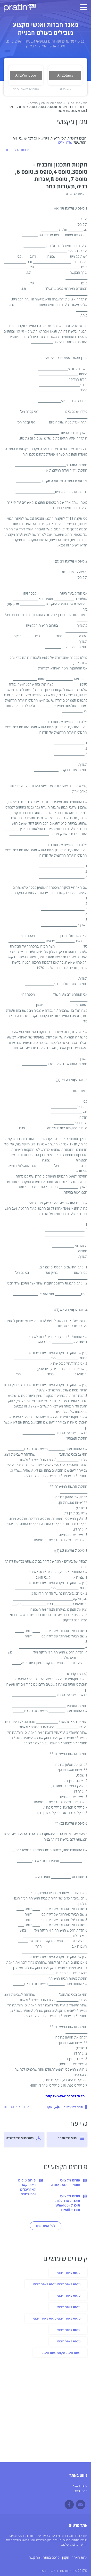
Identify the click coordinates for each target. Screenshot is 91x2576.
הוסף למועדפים (73, 2107)
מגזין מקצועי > (71, 103)
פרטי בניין (80, 2491)
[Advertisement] (45, 2410)
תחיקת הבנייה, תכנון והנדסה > (45, 103)
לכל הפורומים (45, 2226)
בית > (84, 103)
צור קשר (35, 2558)
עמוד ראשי (80, 2486)
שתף (50, 2107)
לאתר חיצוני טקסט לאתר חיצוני (61, 2353)
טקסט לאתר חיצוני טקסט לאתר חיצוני (57, 2284)
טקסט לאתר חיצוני (69, 2273)
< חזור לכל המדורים (15, 150)
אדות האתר (79, 2558)
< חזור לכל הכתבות (16, 2107)
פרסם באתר (51, 2558)
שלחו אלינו (65, 143)
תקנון (65, 2558)
